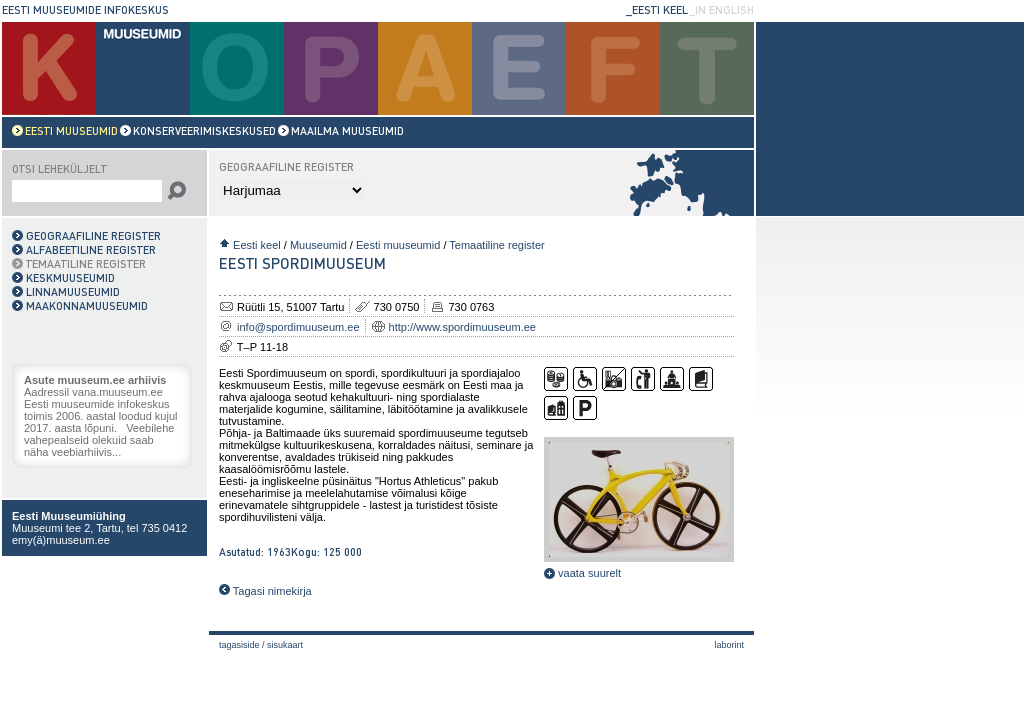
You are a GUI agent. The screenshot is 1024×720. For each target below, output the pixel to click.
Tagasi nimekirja (265, 591)
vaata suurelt (582, 573)
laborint (729, 645)
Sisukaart (285, 645)
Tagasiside (239, 645)
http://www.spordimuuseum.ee (462, 327)
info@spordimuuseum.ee (298, 327)
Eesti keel (257, 245)
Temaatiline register (496, 245)
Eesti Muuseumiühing (69, 516)
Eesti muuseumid (398, 245)
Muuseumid (318, 245)
